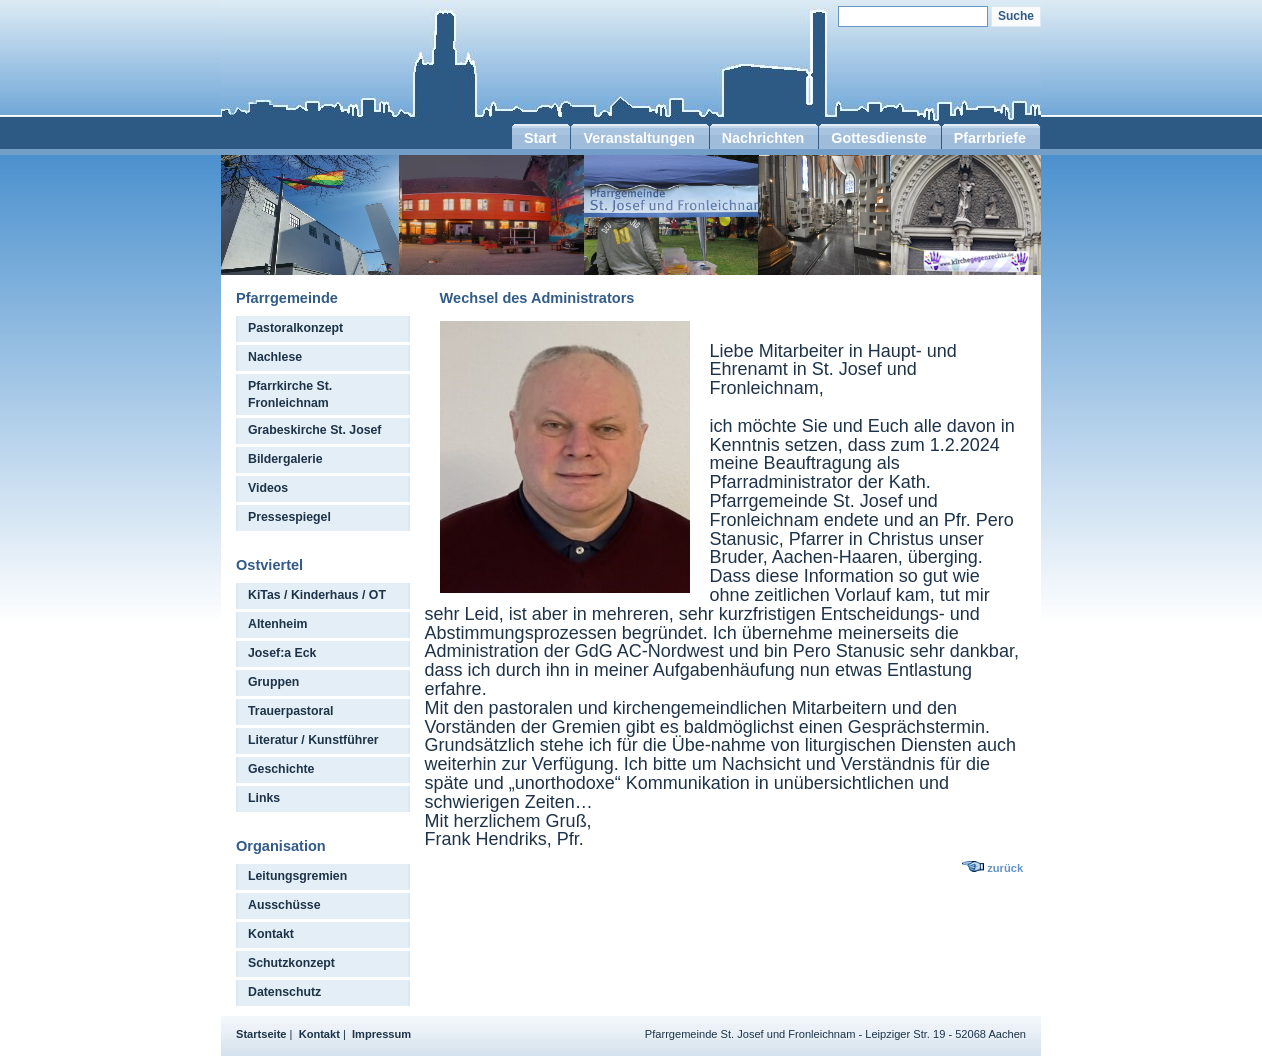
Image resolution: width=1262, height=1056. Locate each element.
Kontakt (271, 934)
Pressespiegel (289, 517)
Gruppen (273, 682)
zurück (1005, 868)
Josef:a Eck (282, 653)
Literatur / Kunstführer (313, 740)
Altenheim (278, 624)
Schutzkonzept (291, 963)
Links (264, 798)
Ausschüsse (284, 905)
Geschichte (281, 769)
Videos (268, 488)
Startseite (261, 1034)
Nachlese (275, 357)
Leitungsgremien (297, 876)
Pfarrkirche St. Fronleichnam (290, 394)
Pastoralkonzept (295, 328)
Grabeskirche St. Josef (314, 430)
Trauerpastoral (291, 711)
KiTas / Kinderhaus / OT (317, 595)
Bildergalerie (285, 459)
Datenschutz (284, 992)
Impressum (381, 1034)
